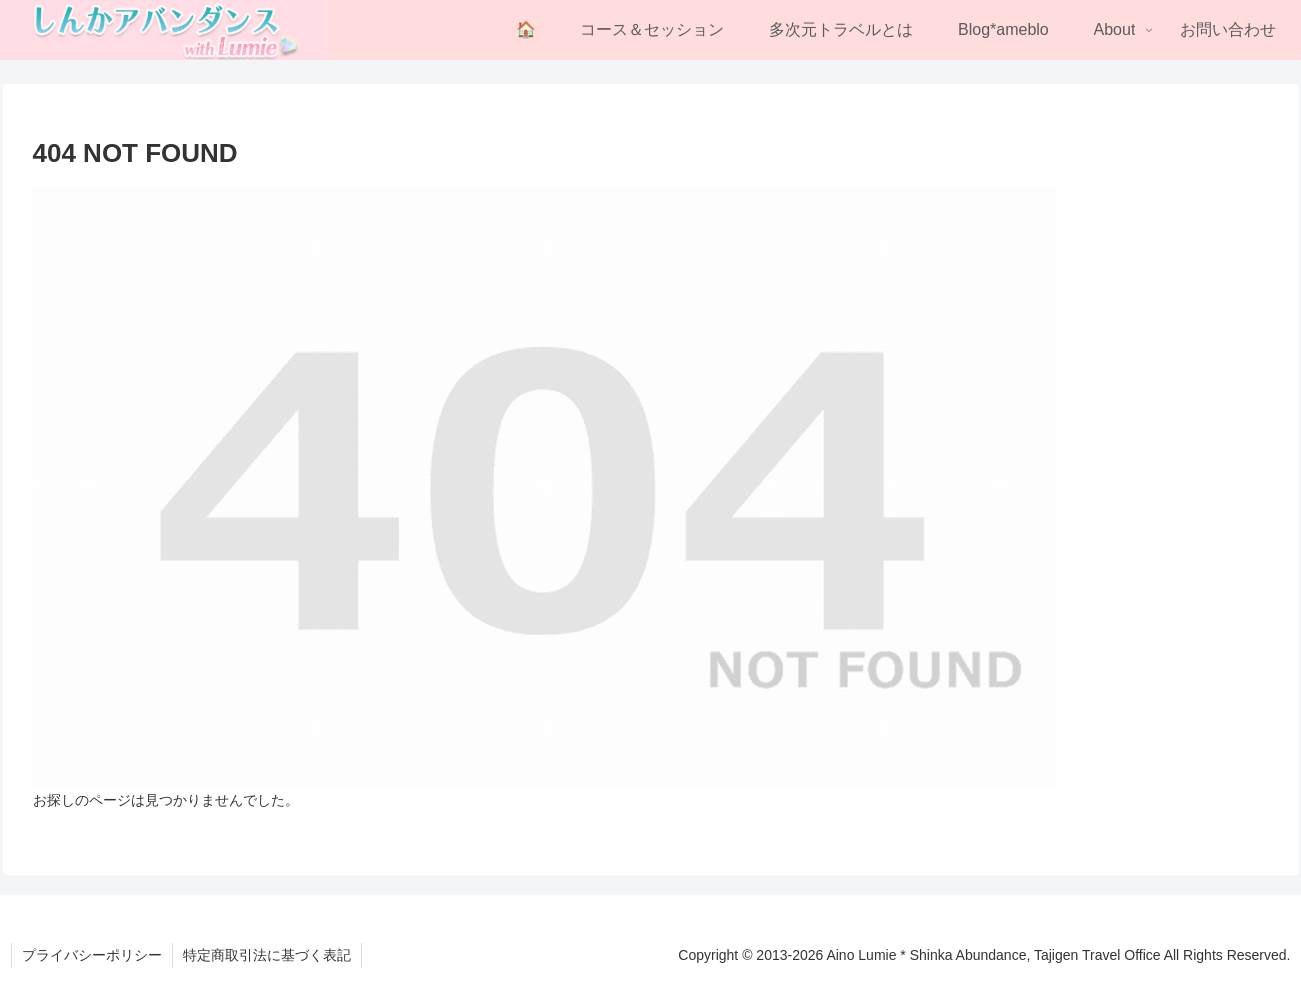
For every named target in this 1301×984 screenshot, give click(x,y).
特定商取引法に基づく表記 (267, 955)
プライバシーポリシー (92, 955)
